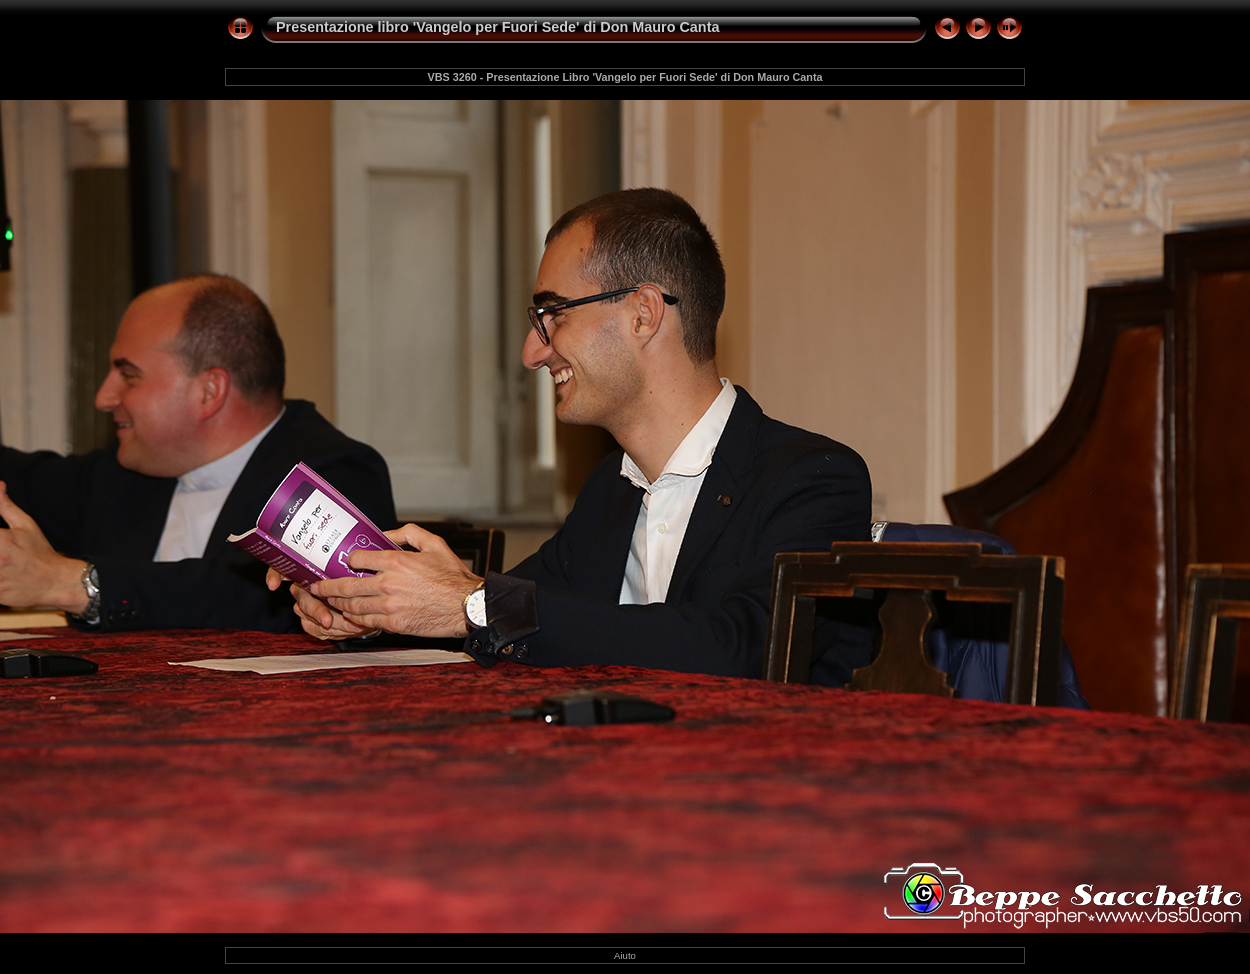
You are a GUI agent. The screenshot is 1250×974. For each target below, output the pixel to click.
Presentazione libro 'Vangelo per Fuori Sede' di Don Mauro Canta (497, 27)
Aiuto (625, 955)
